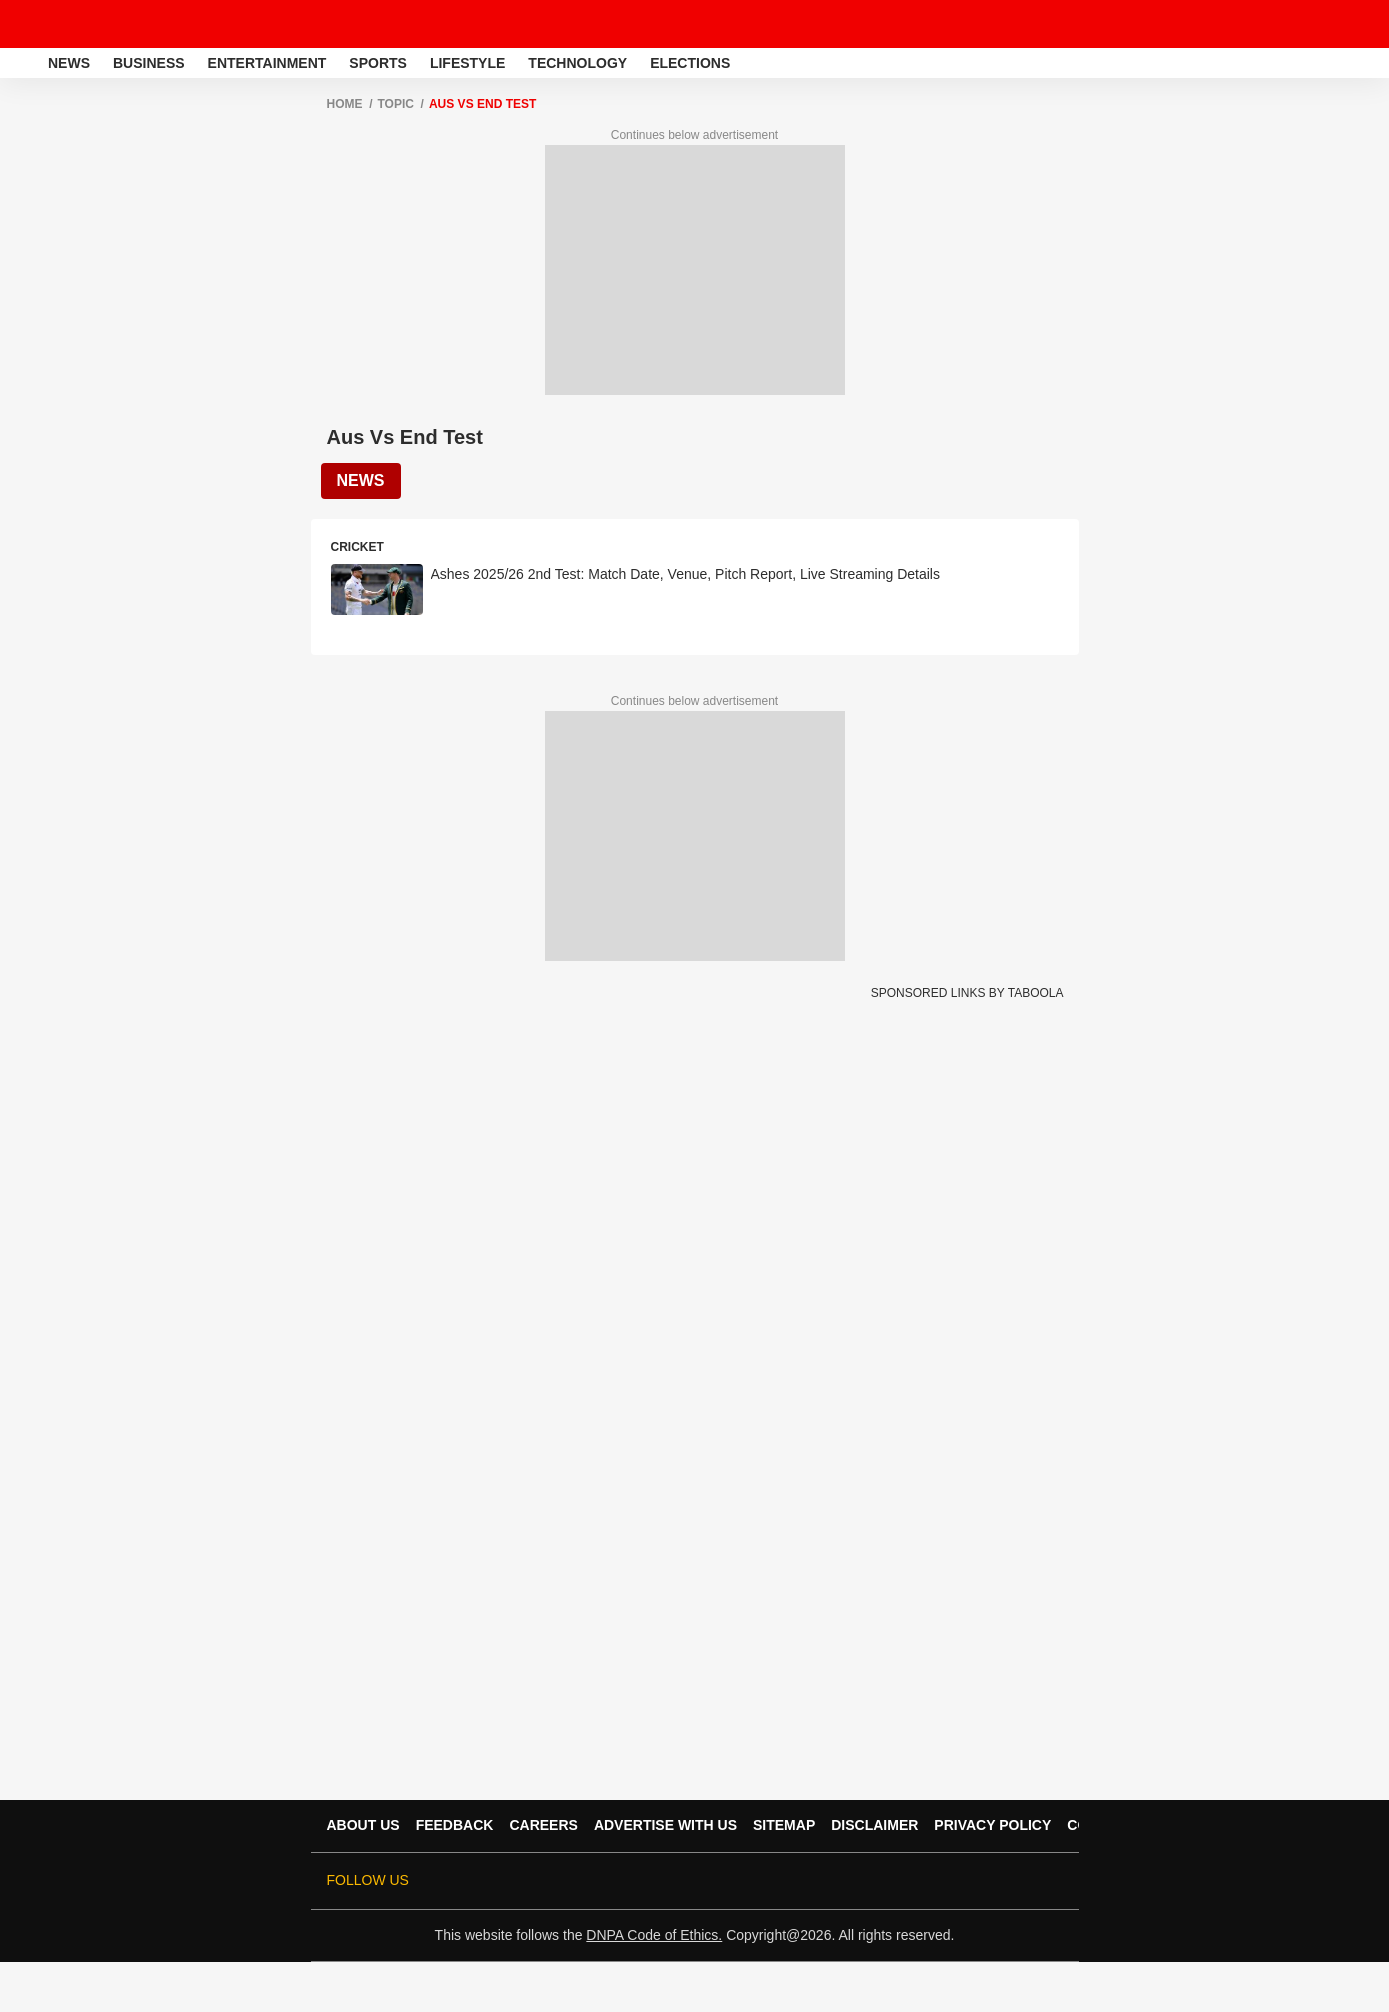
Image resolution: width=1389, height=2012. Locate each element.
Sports (378, 63)
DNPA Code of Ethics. (654, 1935)
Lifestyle (467, 63)
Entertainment (267, 63)
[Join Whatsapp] (1051, 1881)
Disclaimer (874, 1825)
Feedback (455, 1825)
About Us (363, 1825)
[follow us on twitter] (855, 1881)
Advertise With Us (665, 1825)
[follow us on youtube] (939, 1881)
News (69, 63)
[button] (1372, 60)
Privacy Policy (992, 1825)
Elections (690, 63)
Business (149, 63)
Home (345, 104)
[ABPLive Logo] (68, 24)
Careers (543, 1825)
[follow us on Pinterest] (995, 1881)
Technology (577, 63)
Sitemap (784, 1825)
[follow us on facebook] (883, 1881)
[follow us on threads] (911, 1881)
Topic (396, 104)
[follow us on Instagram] (967, 1881)
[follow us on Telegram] (1023, 1881)
